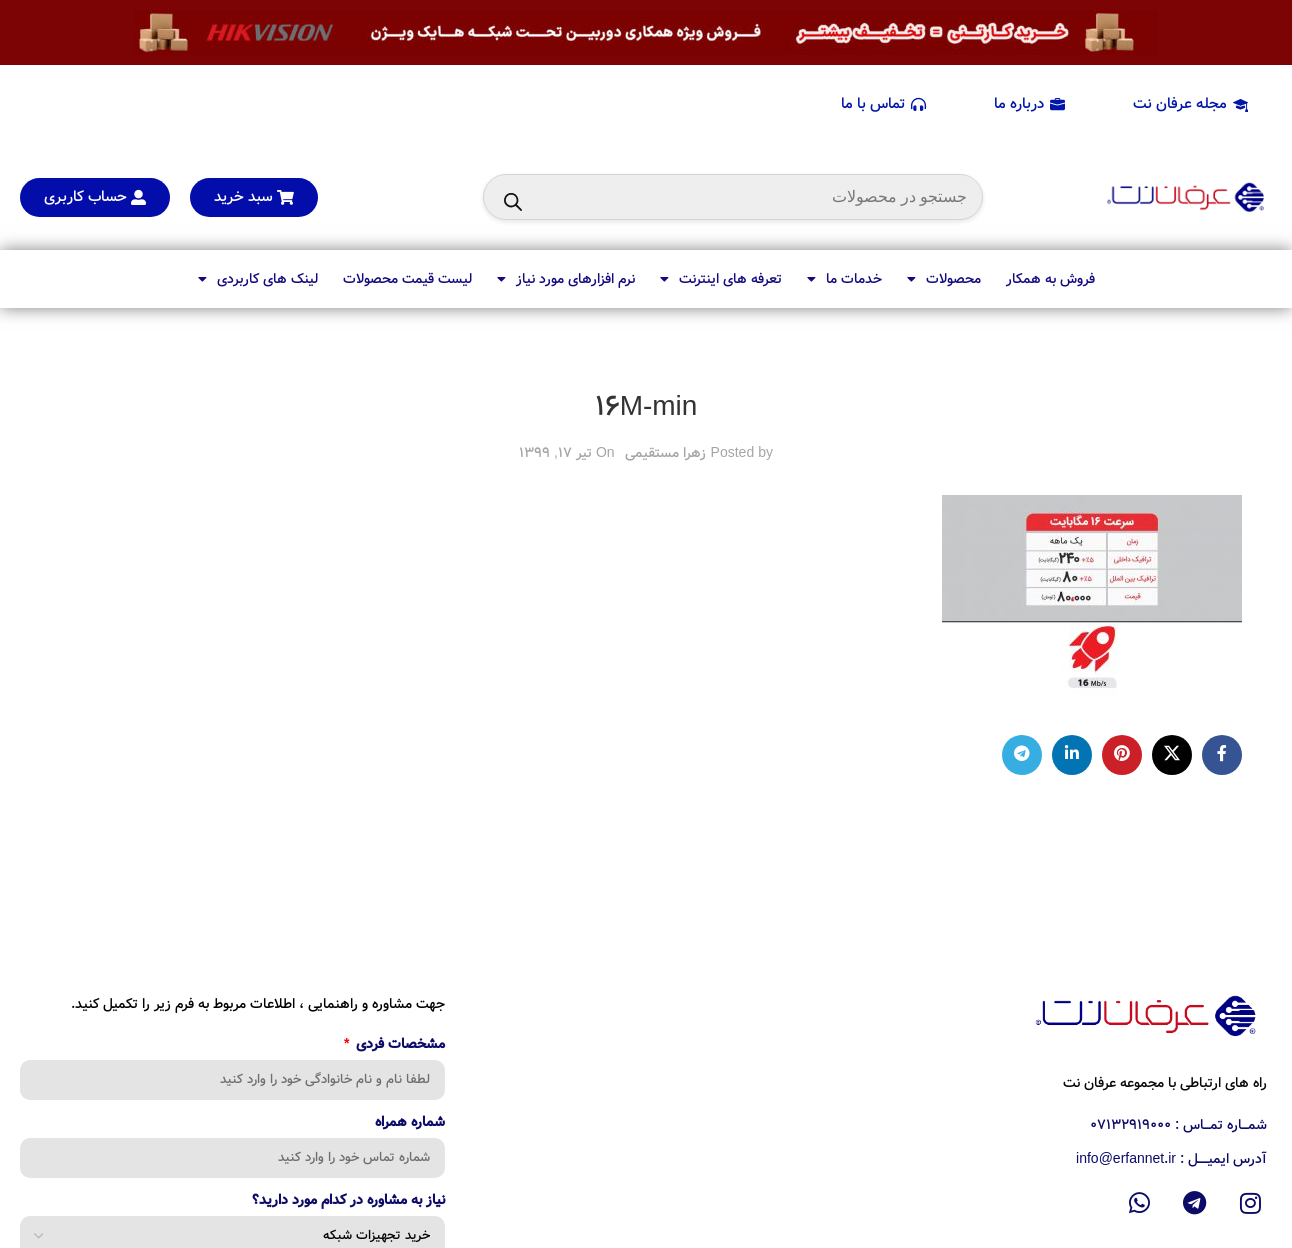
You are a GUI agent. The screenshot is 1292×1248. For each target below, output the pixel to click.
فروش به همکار (1050, 279)
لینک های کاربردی (258, 279)
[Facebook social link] (1222, 755)
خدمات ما (844, 279)
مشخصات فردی (398, 1046)
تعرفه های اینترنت (721, 279)
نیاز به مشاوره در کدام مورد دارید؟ (348, 1202)
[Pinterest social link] (1122, 755)
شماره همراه (410, 1124)
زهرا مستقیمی (665, 453)
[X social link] (1172, 755)
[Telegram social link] (1022, 755)
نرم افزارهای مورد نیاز (566, 279)
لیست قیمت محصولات (407, 279)
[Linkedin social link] (1072, 755)
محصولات (944, 279)
